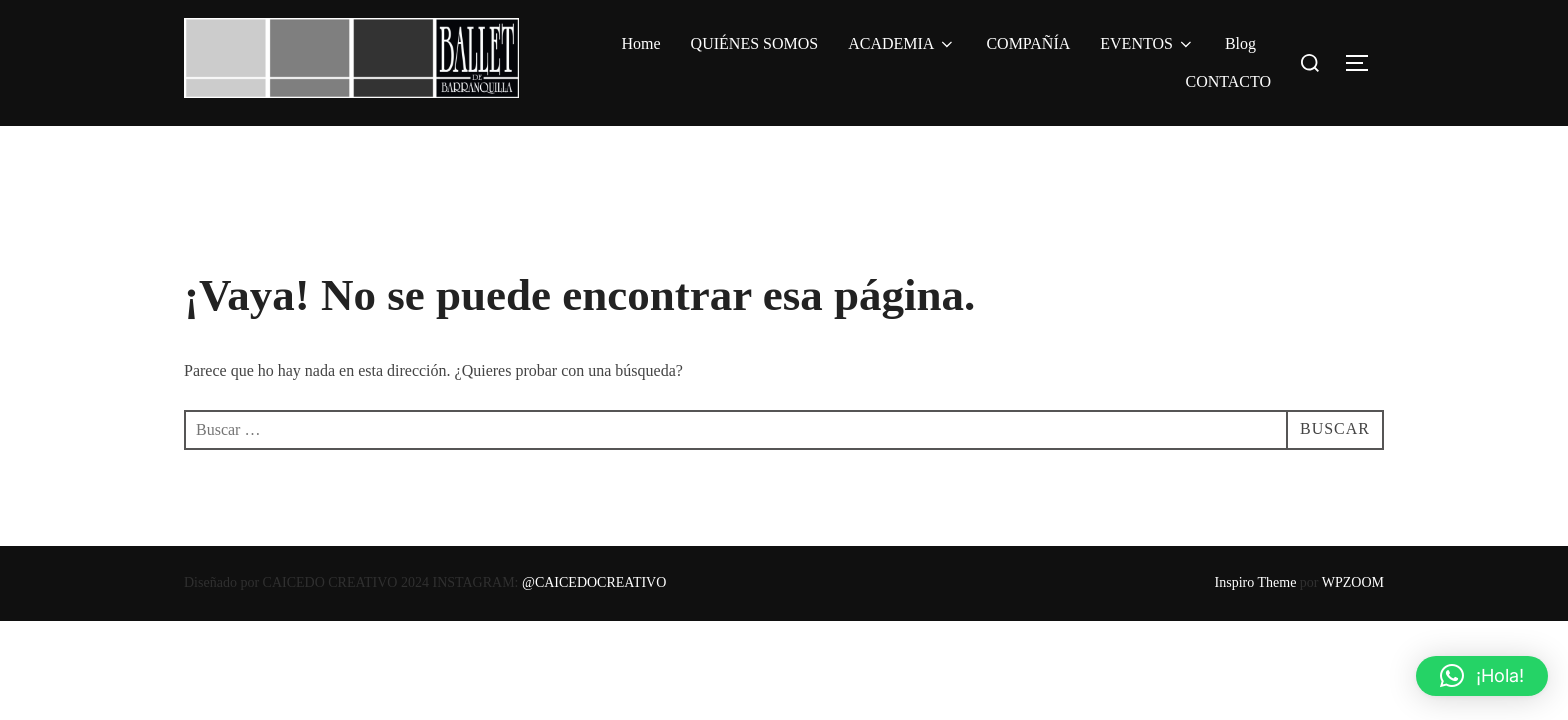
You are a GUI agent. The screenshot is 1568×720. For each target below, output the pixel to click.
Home (641, 43)
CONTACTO (1228, 81)
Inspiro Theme (1256, 582)
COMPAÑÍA (1028, 43)
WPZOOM (1353, 582)
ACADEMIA (902, 44)
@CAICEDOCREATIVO (594, 582)
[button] (1482, 676)
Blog (1240, 43)
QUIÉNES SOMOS (755, 43)
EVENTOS (1147, 44)
